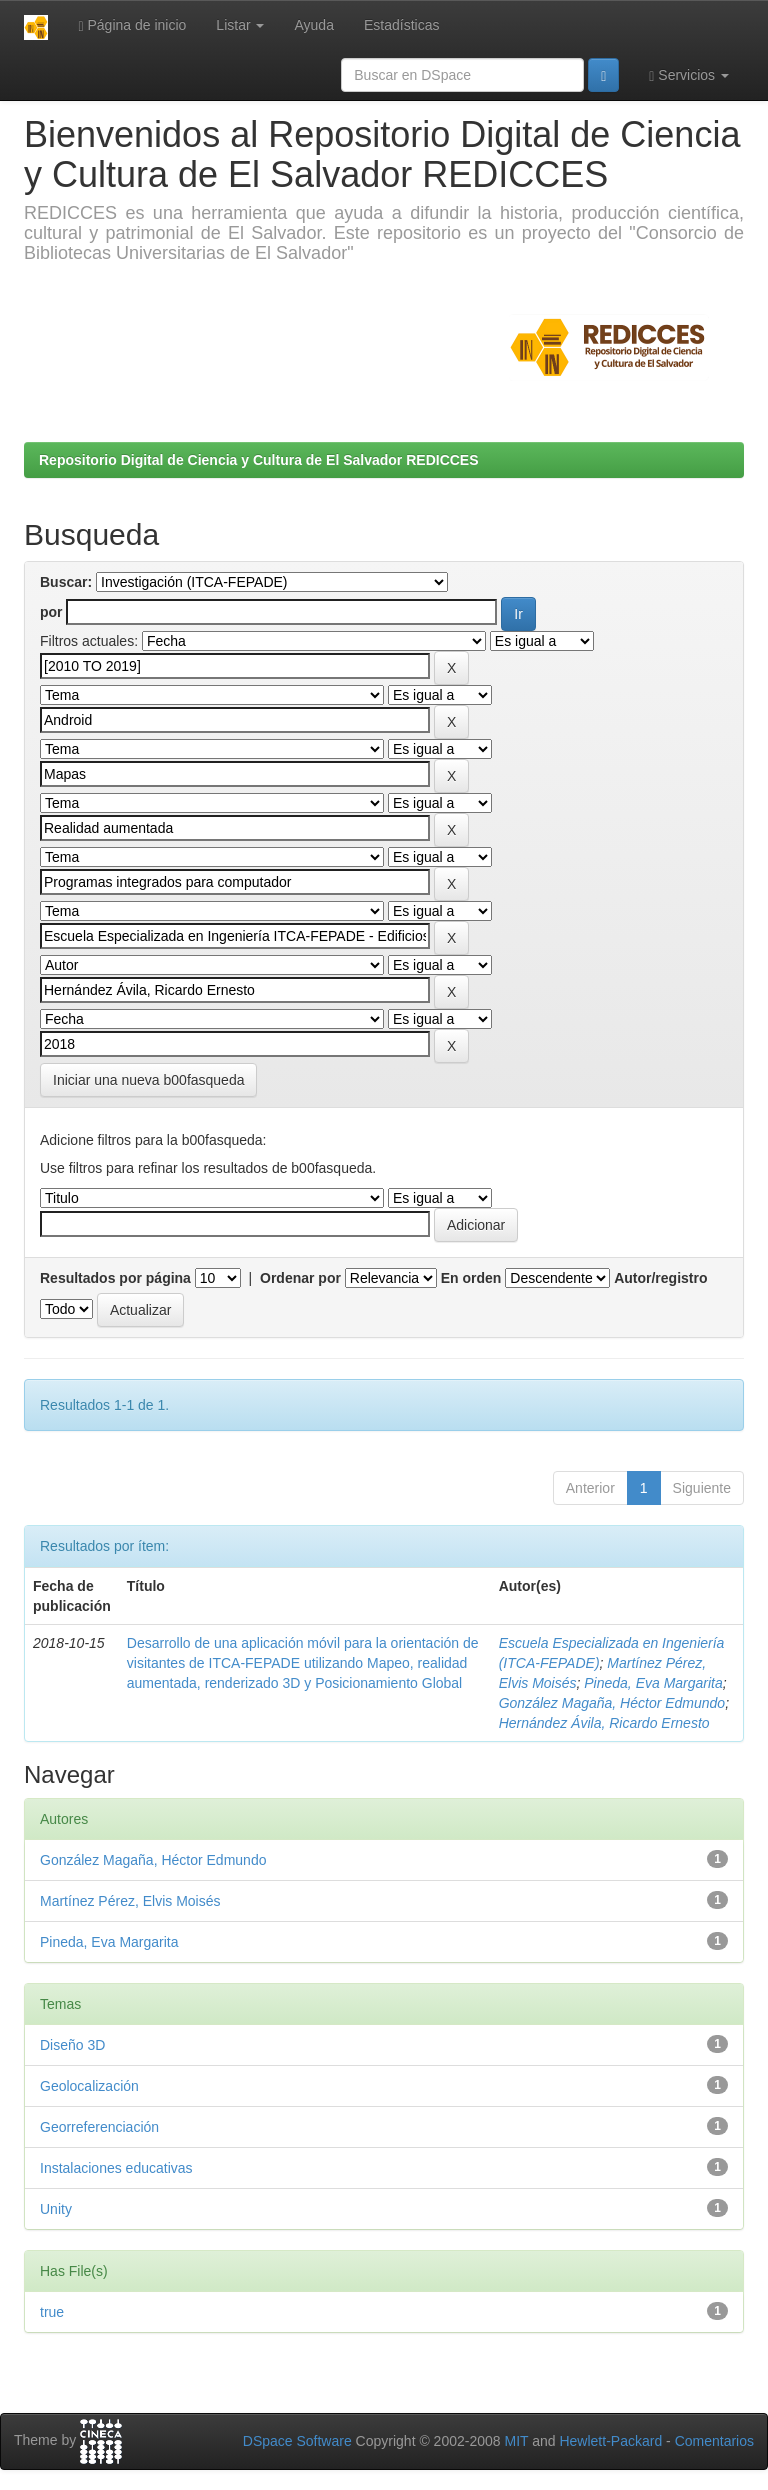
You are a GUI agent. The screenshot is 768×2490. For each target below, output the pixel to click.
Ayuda (313, 25)
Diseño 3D (72, 2045)
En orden (471, 1278)
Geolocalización (89, 2086)
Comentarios (714, 2441)
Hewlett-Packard (610, 2441)
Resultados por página (115, 1278)
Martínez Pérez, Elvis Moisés (130, 1901)
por (51, 612)
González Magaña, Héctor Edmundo (612, 1703)
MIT (516, 2441)
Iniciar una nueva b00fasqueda (148, 1080)
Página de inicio (132, 25)
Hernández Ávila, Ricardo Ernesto (604, 1723)
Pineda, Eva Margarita (653, 1683)
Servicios (689, 75)
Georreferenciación (99, 2127)
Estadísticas (401, 25)
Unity (56, 2209)
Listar (240, 25)
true (52, 2312)
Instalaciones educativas (116, 2168)
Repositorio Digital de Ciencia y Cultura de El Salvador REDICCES (259, 460)
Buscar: (66, 582)
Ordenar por (300, 1278)
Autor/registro (660, 1278)
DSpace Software (297, 2441)
